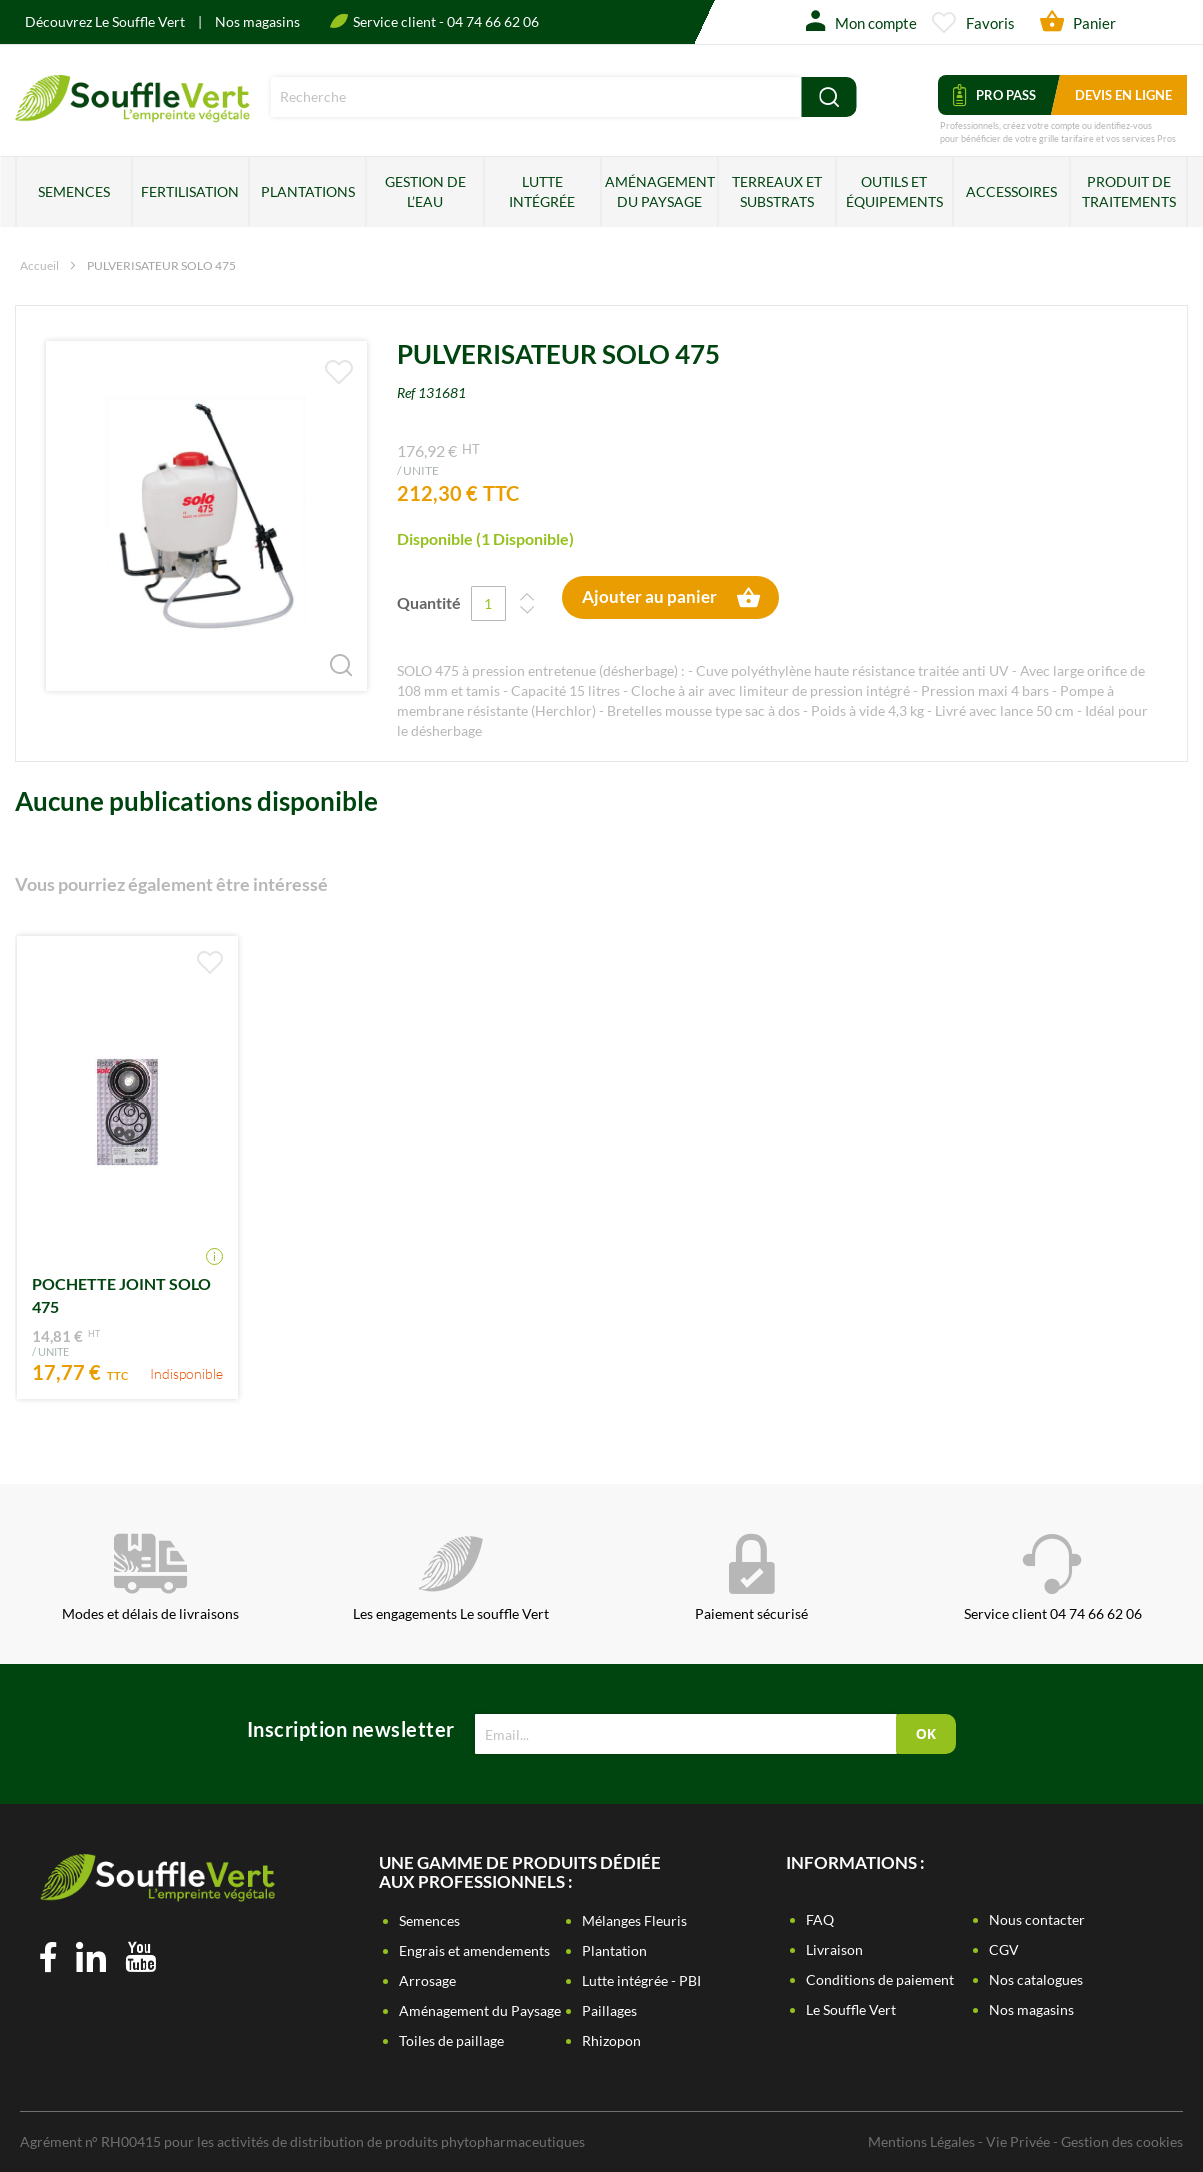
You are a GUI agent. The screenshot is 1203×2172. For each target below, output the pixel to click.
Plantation (614, 1950)
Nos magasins (257, 21)
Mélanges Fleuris (634, 1920)
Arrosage (427, 1980)
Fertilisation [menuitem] (190, 191)
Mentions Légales (921, 2141)
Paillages (609, 2010)
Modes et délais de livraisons (150, 1578)
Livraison (834, 1949)
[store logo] (132, 115)
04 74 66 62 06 (493, 21)
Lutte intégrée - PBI (641, 1980)
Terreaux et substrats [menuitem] (777, 191)
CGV (1004, 1949)
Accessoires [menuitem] (1011, 191)
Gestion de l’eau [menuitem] (425, 191)
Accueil (39, 265)
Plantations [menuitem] (308, 191)
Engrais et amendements (474, 1950)
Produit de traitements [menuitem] (1129, 191)
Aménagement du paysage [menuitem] (660, 191)
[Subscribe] (926, 1734)
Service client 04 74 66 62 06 (1053, 1578)
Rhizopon (611, 2040)
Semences (429, 1920)
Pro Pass (994, 95)
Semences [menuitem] (74, 191)
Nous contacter (1037, 1919)
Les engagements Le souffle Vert (451, 1578)
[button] (327, 651)
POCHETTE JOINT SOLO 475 (121, 1295)
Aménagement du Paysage (480, 2010)
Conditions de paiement (880, 1979)
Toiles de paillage (451, 2040)
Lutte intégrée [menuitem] (542, 191)
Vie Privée (1018, 2141)
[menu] (601, 192)
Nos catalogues (1036, 1979)
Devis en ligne (1123, 95)
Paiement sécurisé (751, 1578)
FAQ (820, 1919)
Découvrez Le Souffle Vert (106, 21)
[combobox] (536, 97)
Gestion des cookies (1122, 2141)
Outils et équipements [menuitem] (894, 191)
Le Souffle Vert (851, 2009)
